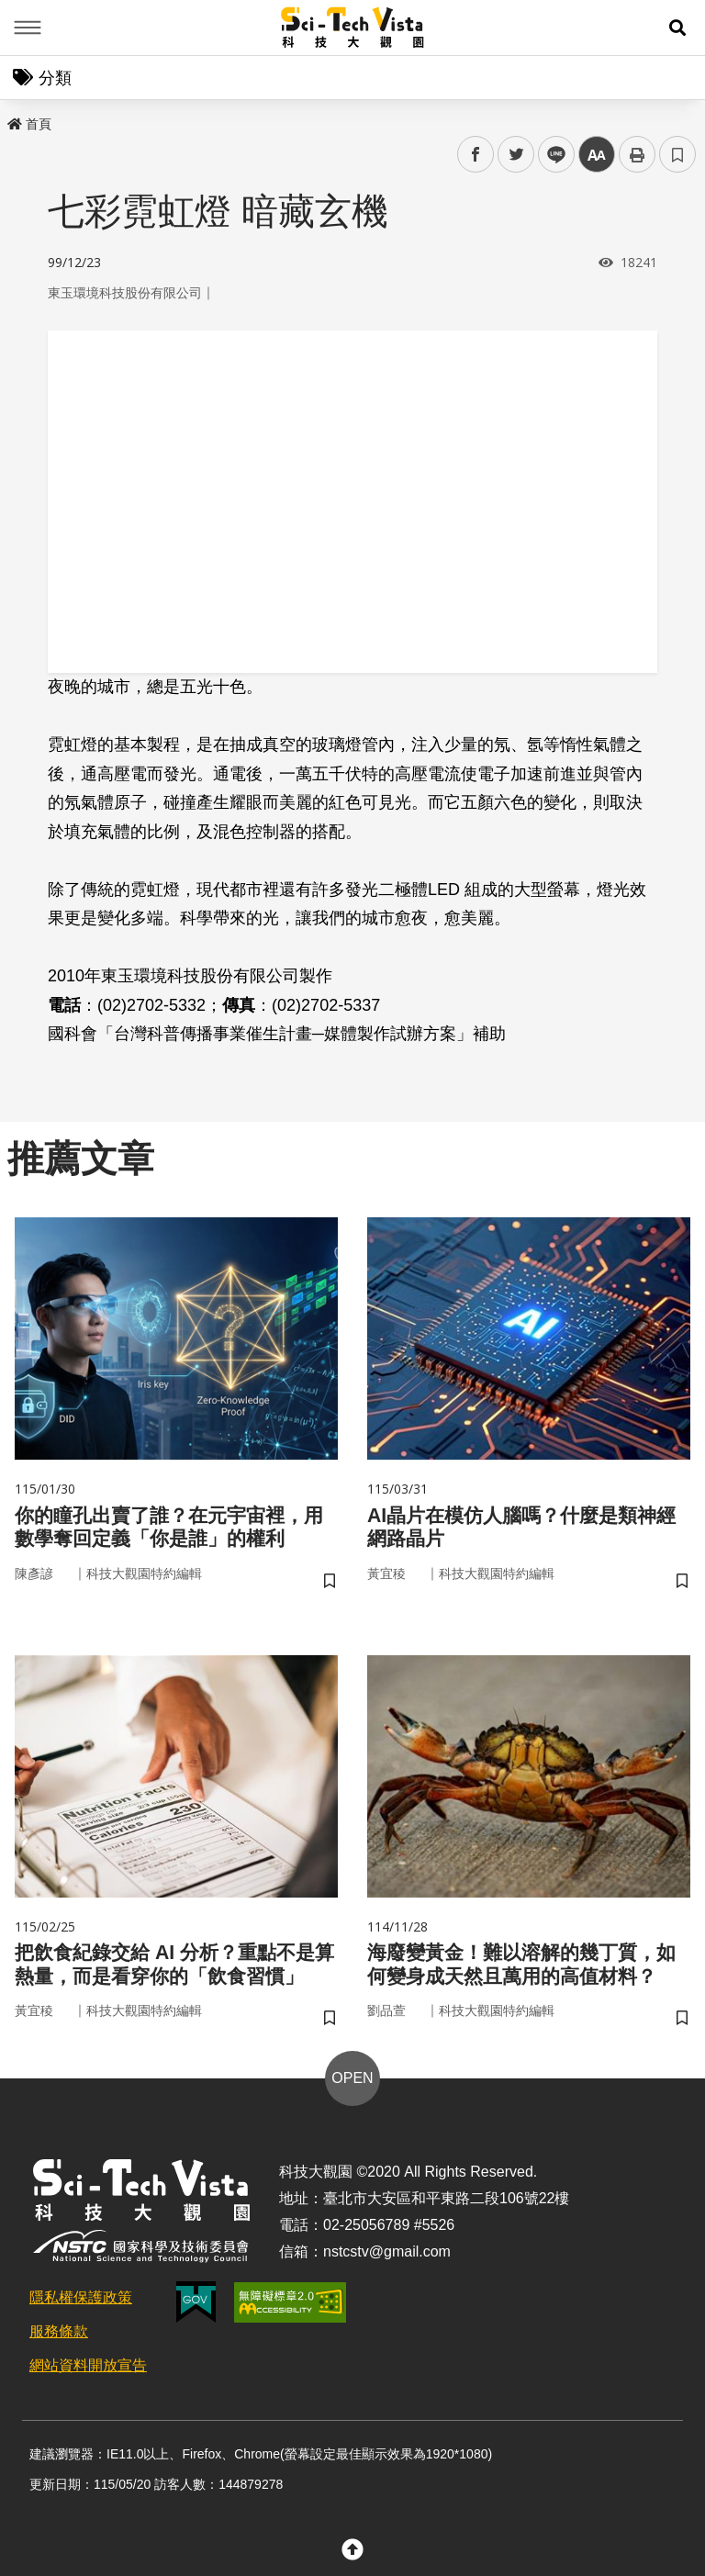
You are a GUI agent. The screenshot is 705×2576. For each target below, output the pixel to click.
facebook (476, 154)
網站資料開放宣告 (88, 2377)
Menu (27, 27)
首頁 (29, 124)
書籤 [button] (677, 154)
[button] (677, 27)
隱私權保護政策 (80, 2309)
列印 (637, 154)
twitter (516, 154)
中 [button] (596, 154)
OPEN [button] (352, 2090)
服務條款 (58, 2343)
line (550, 154)
